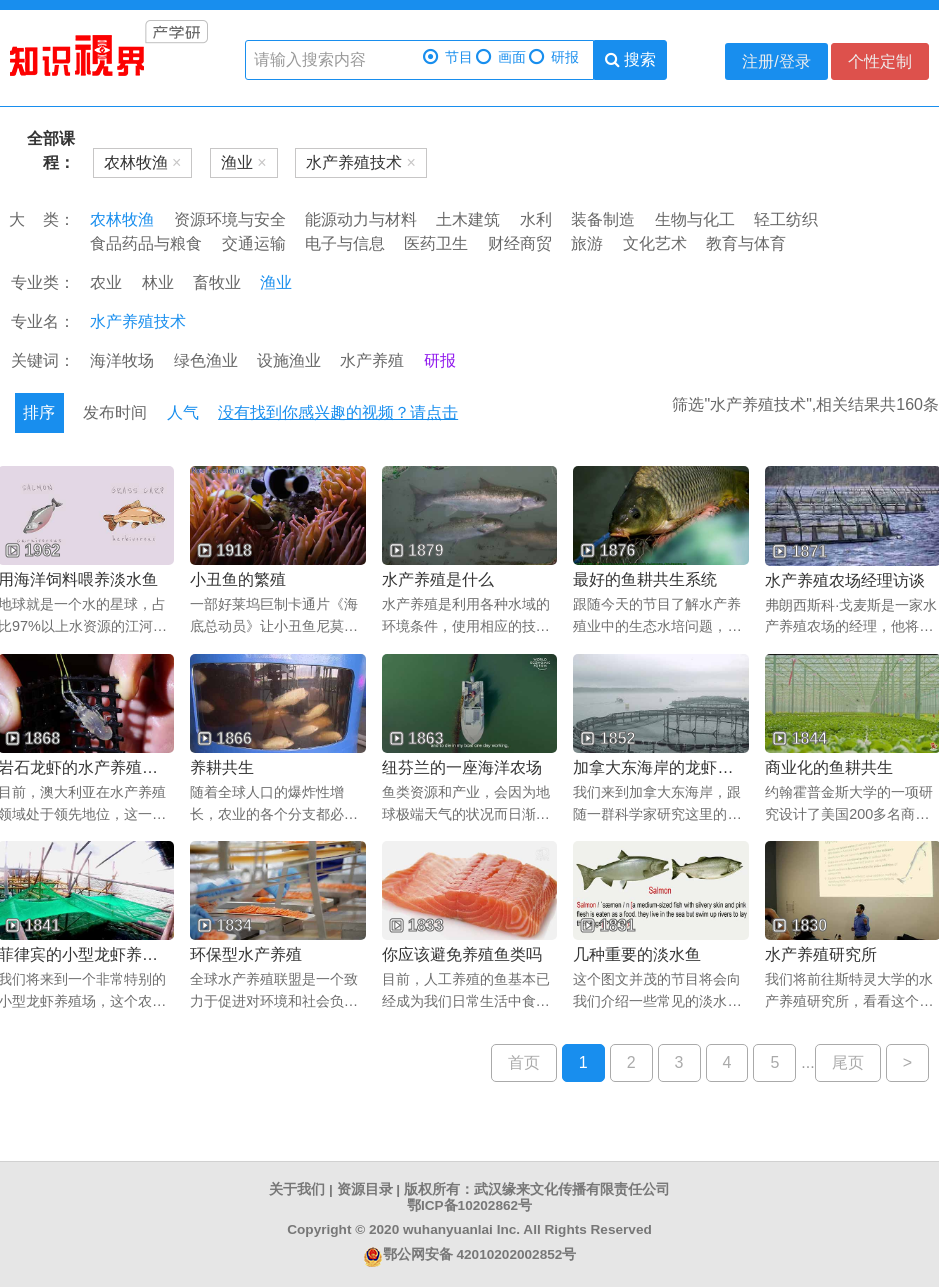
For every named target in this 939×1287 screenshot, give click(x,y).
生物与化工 (695, 219)
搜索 (630, 59)
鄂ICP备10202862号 (469, 1205)
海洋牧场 (122, 360)
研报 (554, 57)
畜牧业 (217, 282)
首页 (524, 1062)
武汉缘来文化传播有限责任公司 (572, 1189)
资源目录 (365, 1189)
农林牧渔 (122, 219)
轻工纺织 (786, 219)
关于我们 (297, 1189)
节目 (448, 57)
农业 (106, 282)
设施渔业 (289, 360)
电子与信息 (345, 243)
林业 (158, 282)
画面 (501, 57)
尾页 (848, 1062)
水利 (536, 219)
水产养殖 (372, 360)
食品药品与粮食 (146, 243)
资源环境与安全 (230, 219)
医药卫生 (436, 243)
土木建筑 (468, 219)
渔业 (276, 282)
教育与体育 (746, 243)
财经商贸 (520, 243)
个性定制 (880, 61)
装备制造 (603, 219)
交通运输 (254, 243)
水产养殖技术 (138, 321)
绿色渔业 (206, 360)
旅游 (587, 243)
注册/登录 (776, 61)
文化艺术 (655, 243)
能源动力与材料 (361, 219)
